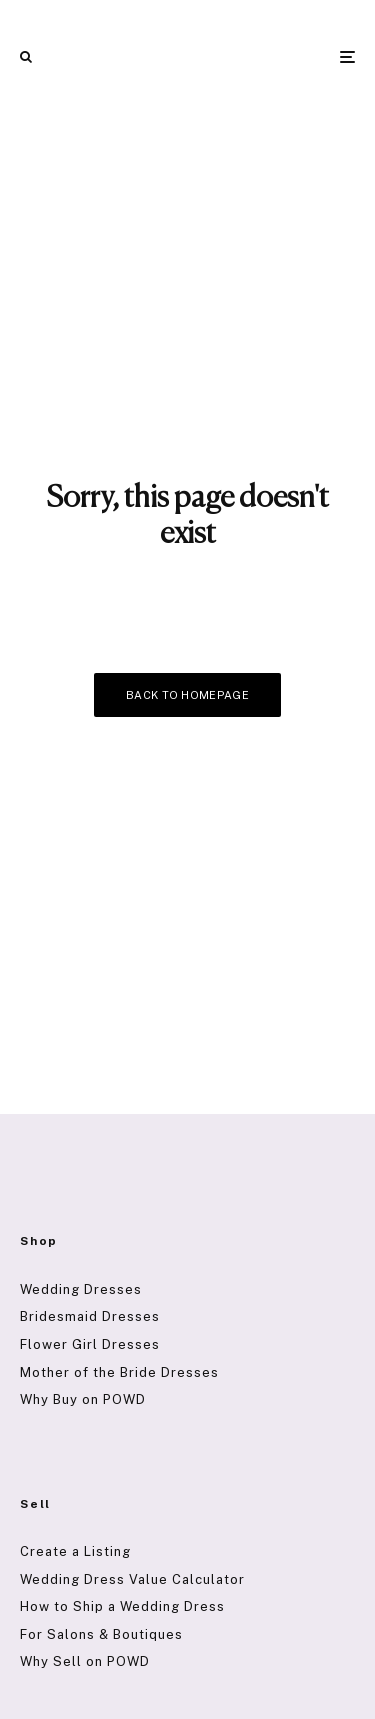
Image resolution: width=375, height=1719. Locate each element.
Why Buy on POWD (83, 1399)
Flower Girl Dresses (90, 1344)
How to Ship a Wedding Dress (122, 1606)
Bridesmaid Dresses (90, 1316)
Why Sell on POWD (85, 1661)
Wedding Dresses (81, 1289)
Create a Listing (75, 1551)
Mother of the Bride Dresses (119, 1372)
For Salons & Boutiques (101, 1634)
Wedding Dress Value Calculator (132, 1579)
